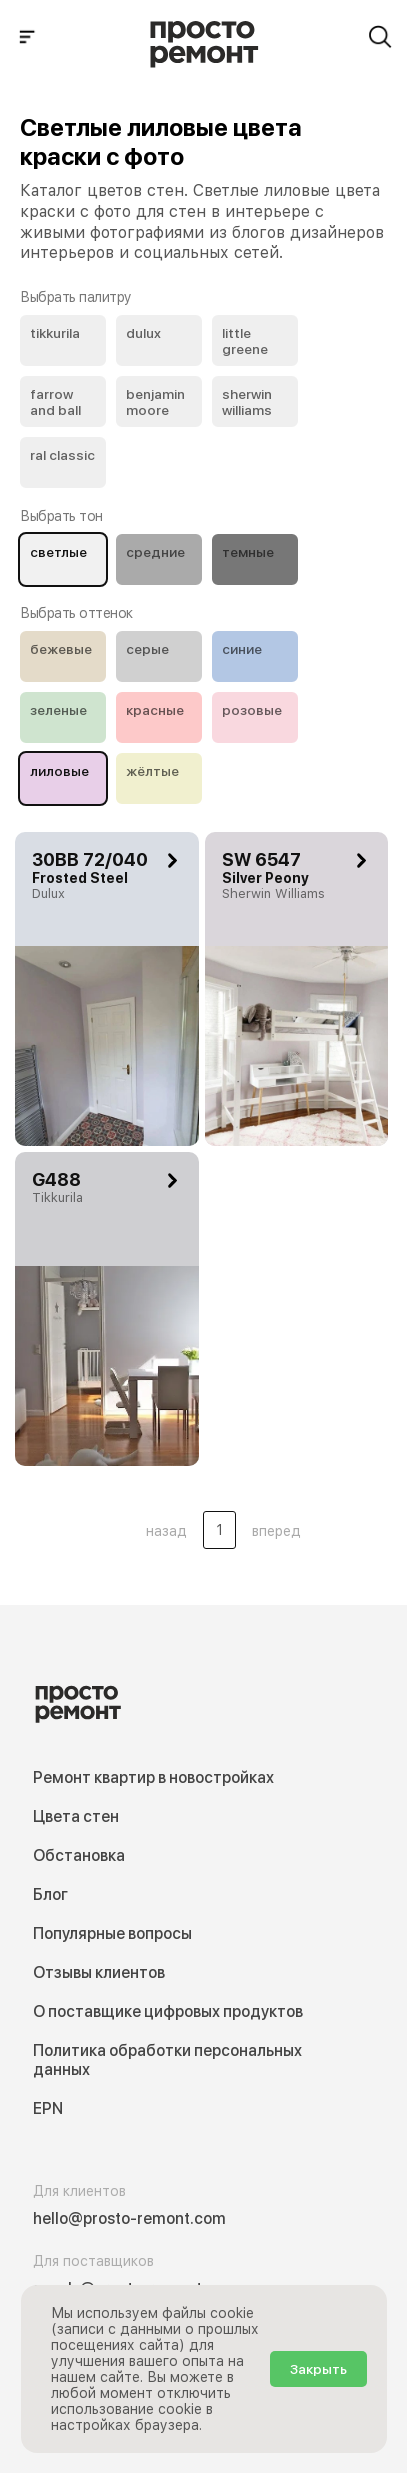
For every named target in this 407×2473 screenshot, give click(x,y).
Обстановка (79, 1855)
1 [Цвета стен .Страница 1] (219, 1530)
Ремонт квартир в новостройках (153, 1777)
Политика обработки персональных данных (167, 2060)
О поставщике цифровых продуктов (168, 2011)
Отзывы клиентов (99, 1972)
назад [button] (166, 1531)
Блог (50, 1894)
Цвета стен (76, 1816)
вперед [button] (276, 1531)
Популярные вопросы (112, 1933)
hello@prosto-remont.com (129, 2218)
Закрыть (318, 2369)
